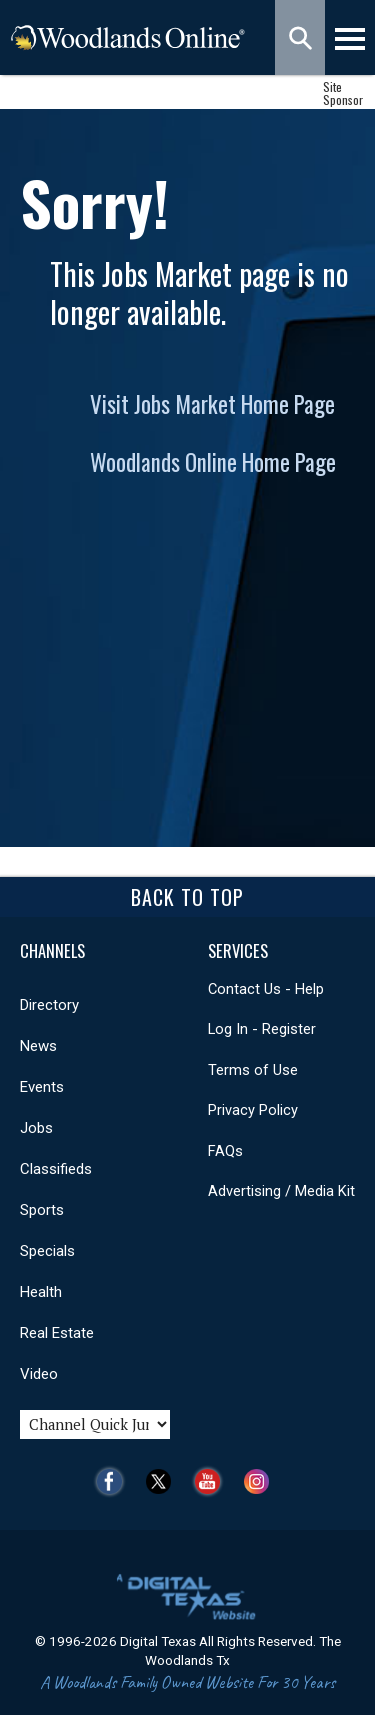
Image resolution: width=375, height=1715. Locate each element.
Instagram (261, 1481)
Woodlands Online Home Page (213, 462)
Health (41, 1292)
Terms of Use (253, 1070)
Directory (49, 1005)
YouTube (212, 1481)
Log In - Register (262, 1029)
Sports (42, 1210)
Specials (47, 1251)
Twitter (163, 1481)
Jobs (36, 1128)
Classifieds (56, 1169)
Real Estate (57, 1333)
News (38, 1046)
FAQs (225, 1151)
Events (42, 1087)
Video (39, 1374)
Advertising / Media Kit (281, 1191)
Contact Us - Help (266, 989)
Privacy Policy (253, 1110)
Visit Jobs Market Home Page (212, 404)
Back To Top (187, 897)
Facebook (114, 1481)
